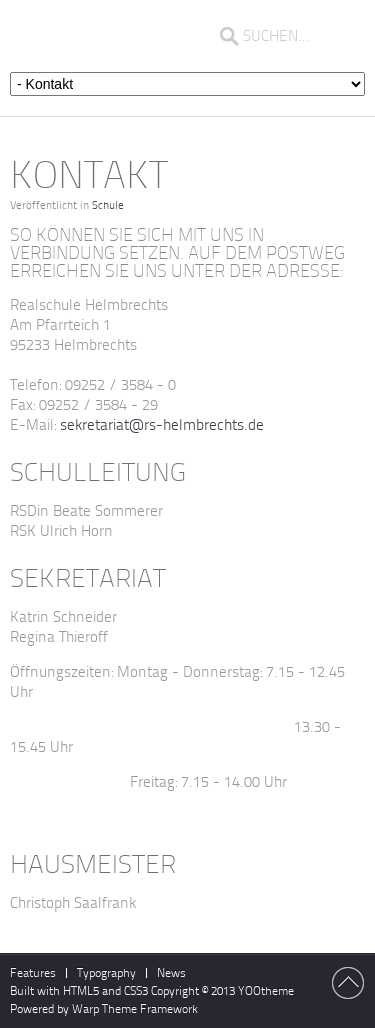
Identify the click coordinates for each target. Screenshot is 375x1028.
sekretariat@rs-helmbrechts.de (162, 425)
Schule (108, 205)
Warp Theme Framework (135, 1009)
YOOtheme (266, 991)
